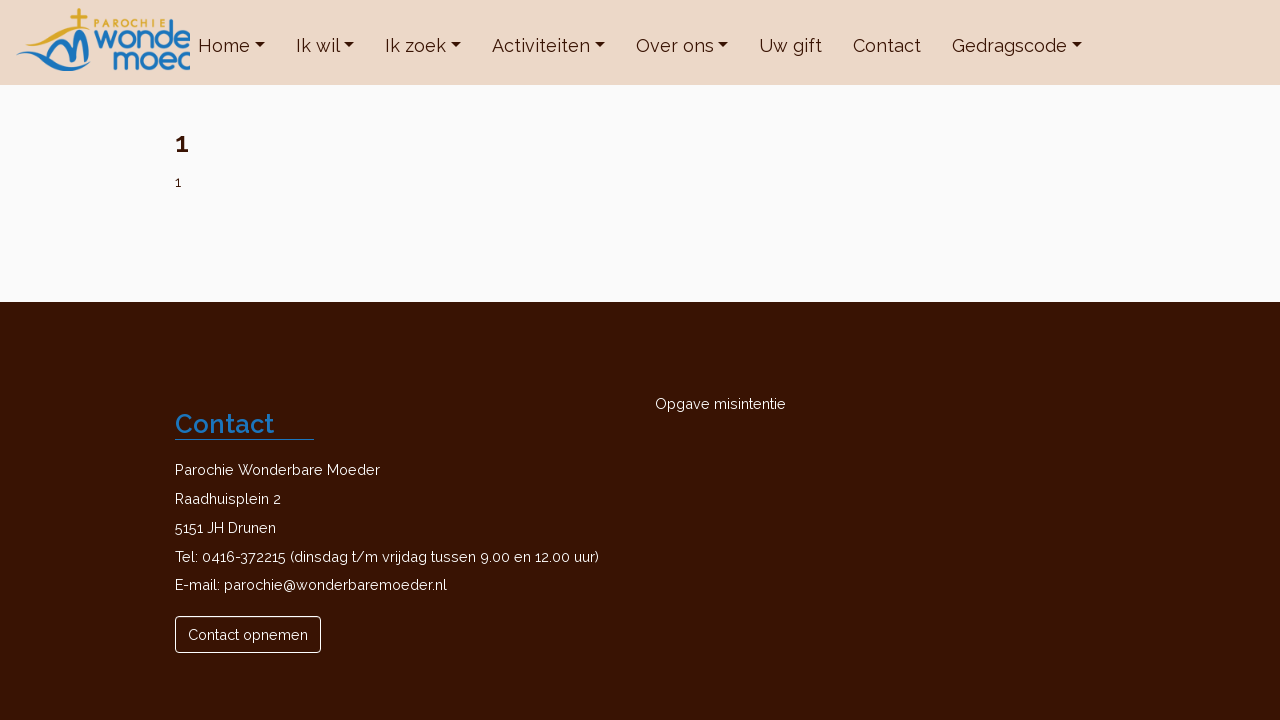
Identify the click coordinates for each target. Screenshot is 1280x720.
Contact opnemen (248, 634)
